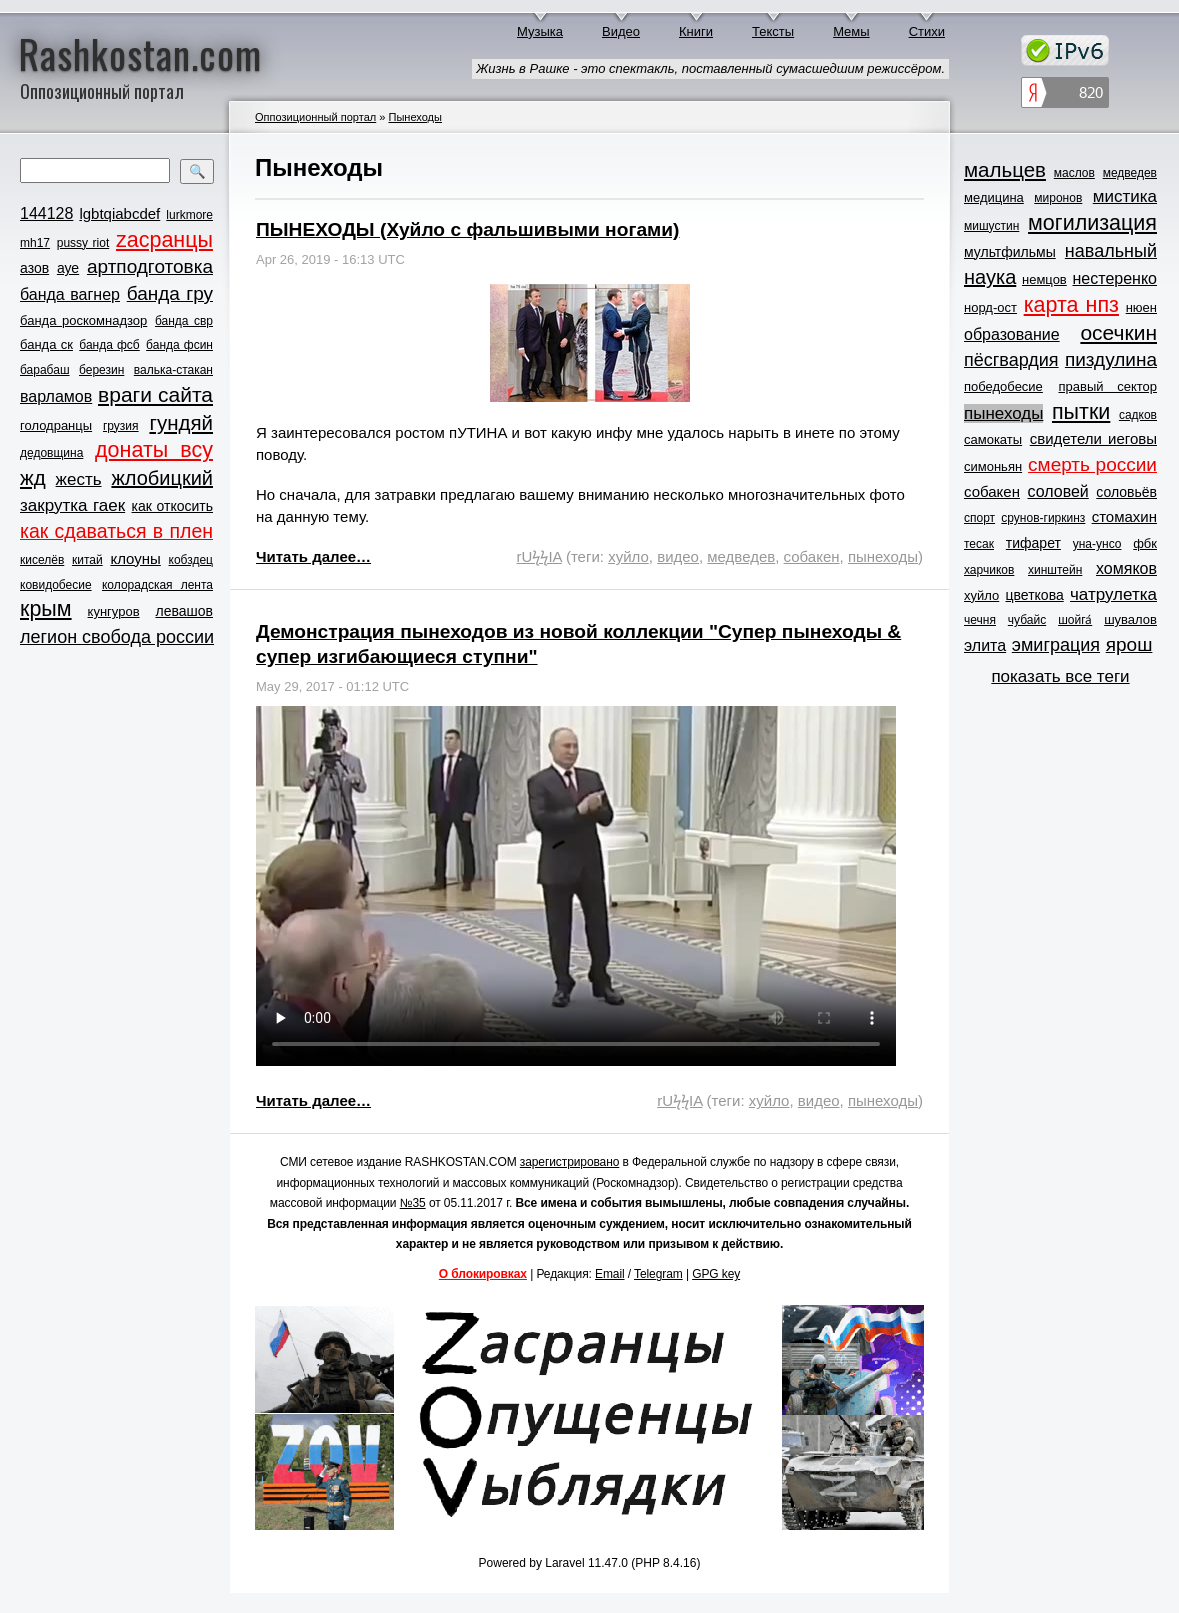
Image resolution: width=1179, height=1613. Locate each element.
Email (610, 1274)
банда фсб (109, 345)
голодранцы (56, 425)
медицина (994, 197)
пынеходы (883, 556)
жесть (79, 479)
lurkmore (189, 215)
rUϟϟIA (539, 556)
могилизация (1092, 223)
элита (985, 645)
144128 (46, 213)
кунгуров (114, 611)
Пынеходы (415, 117)
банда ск (46, 344)
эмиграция (1056, 645)
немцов (1044, 279)
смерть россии (1092, 464)
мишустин (991, 226)
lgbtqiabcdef (119, 213)
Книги (696, 31)
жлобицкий (162, 478)
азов (34, 268)
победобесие (1003, 386)
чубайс (1027, 620)
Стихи (927, 31)
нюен (1141, 307)
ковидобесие (56, 585)
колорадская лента (157, 585)
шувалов (1130, 619)
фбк (1145, 543)
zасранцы (164, 240)
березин (101, 370)
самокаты (993, 439)
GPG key (716, 1274)
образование (1012, 334)
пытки (1081, 412)
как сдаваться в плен (116, 531)
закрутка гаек (72, 505)
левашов (184, 611)
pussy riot (83, 243)
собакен (812, 556)
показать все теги (1060, 676)
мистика (1125, 196)
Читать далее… (313, 556)
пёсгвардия (1011, 360)
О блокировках (483, 1274)
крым (46, 609)
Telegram (658, 1274)
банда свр (184, 321)
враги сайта (155, 394)
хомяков (1126, 568)
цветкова (1035, 595)
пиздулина (1111, 359)
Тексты (773, 31)
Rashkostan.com (140, 53)
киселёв (42, 560)
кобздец (191, 560)
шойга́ (1075, 620)
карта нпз (1071, 305)
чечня (980, 620)
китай (87, 560)
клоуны (135, 558)
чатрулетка (1113, 594)
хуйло (628, 556)
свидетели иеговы (1093, 438)
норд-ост (990, 307)
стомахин (1124, 516)
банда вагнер (70, 294)
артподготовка (150, 266)
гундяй (181, 422)
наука (990, 277)
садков (1138, 415)
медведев (741, 556)
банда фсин (179, 345)
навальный (1111, 251)
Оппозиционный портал (315, 117)
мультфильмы (1010, 252)
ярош (1129, 644)
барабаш (45, 370)
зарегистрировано (570, 1162)
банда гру (170, 293)
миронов (1058, 198)
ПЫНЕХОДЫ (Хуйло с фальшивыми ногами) (467, 229)
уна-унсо (1097, 544)
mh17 (35, 243)
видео (678, 556)
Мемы (851, 31)
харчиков (989, 570)
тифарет (1033, 543)
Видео (621, 31)
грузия (121, 426)
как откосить (172, 506)
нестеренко (1115, 278)
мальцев (1005, 169)
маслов (1074, 173)
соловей (1057, 491)
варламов (56, 396)
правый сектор (1108, 386)
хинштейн (1055, 570)
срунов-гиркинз (1043, 518)
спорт (979, 518)
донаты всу (154, 450)
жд (33, 477)
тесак (979, 544)
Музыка (540, 31)
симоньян (993, 466)
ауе (68, 268)
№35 (413, 1203)
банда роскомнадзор (83, 320)
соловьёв (1126, 492)
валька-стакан (173, 370)
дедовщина (51, 453)
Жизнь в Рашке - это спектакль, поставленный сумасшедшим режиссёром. (710, 68)
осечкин (1118, 332)
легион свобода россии (117, 637)
